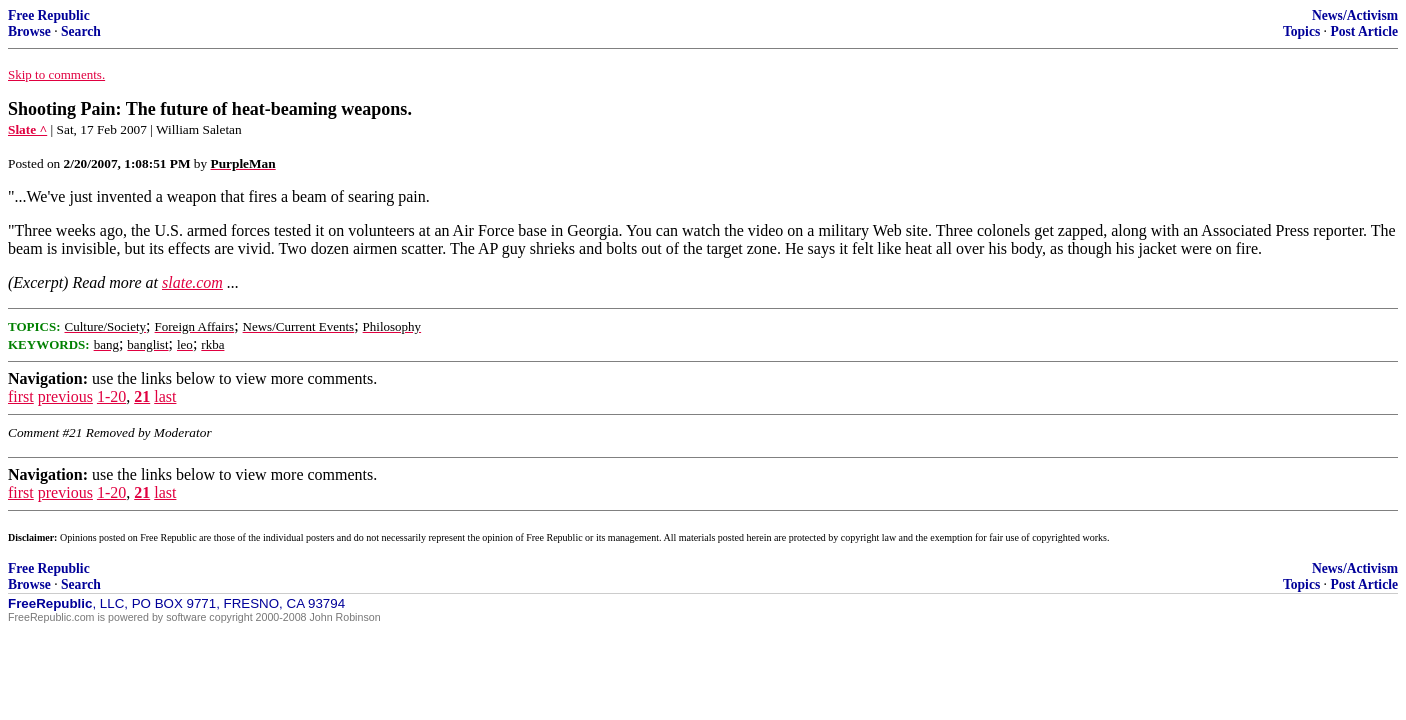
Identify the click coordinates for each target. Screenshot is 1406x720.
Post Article (1364, 31)
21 (142, 396)
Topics (1301, 31)
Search (81, 31)
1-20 (111, 396)
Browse (29, 31)
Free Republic (49, 15)
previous (65, 396)
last (165, 396)
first (21, 396)
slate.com (192, 282)
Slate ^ (27, 129)
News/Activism (1355, 15)
